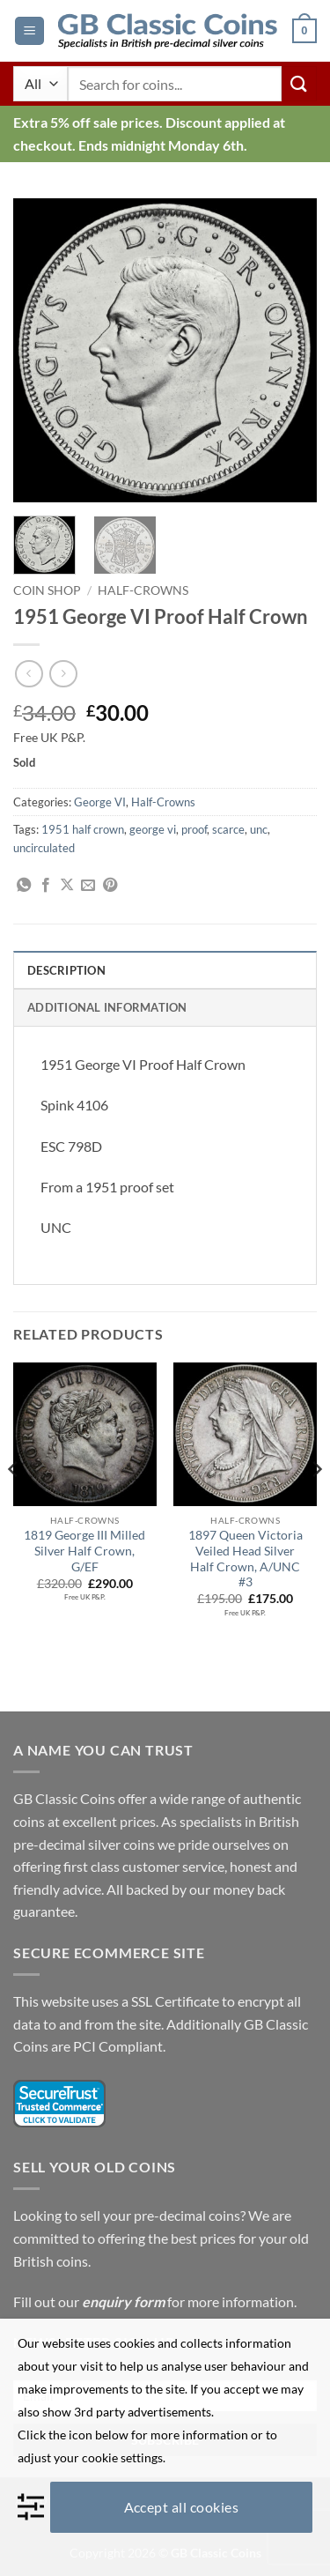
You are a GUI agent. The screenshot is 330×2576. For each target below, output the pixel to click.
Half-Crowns (143, 590)
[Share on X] (67, 886)
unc (259, 829)
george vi (152, 829)
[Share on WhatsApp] (24, 886)
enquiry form (123, 2301)
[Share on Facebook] (46, 886)
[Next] (315, 1504)
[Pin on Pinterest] (110, 886)
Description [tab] (66, 970)
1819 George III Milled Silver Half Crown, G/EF (84, 1550)
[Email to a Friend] (88, 886)
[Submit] (299, 83)
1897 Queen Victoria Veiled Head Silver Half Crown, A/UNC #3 (245, 1558)
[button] (29, 31)
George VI (100, 802)
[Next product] (28, 673)
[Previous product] (63, 673)
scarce (228, 829)
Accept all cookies (181, 2506)
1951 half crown (82, 829)
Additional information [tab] (107, 1007)
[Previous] (14, 1504)
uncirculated (44, 848)
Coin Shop (47, 590)
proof (194, 829)
